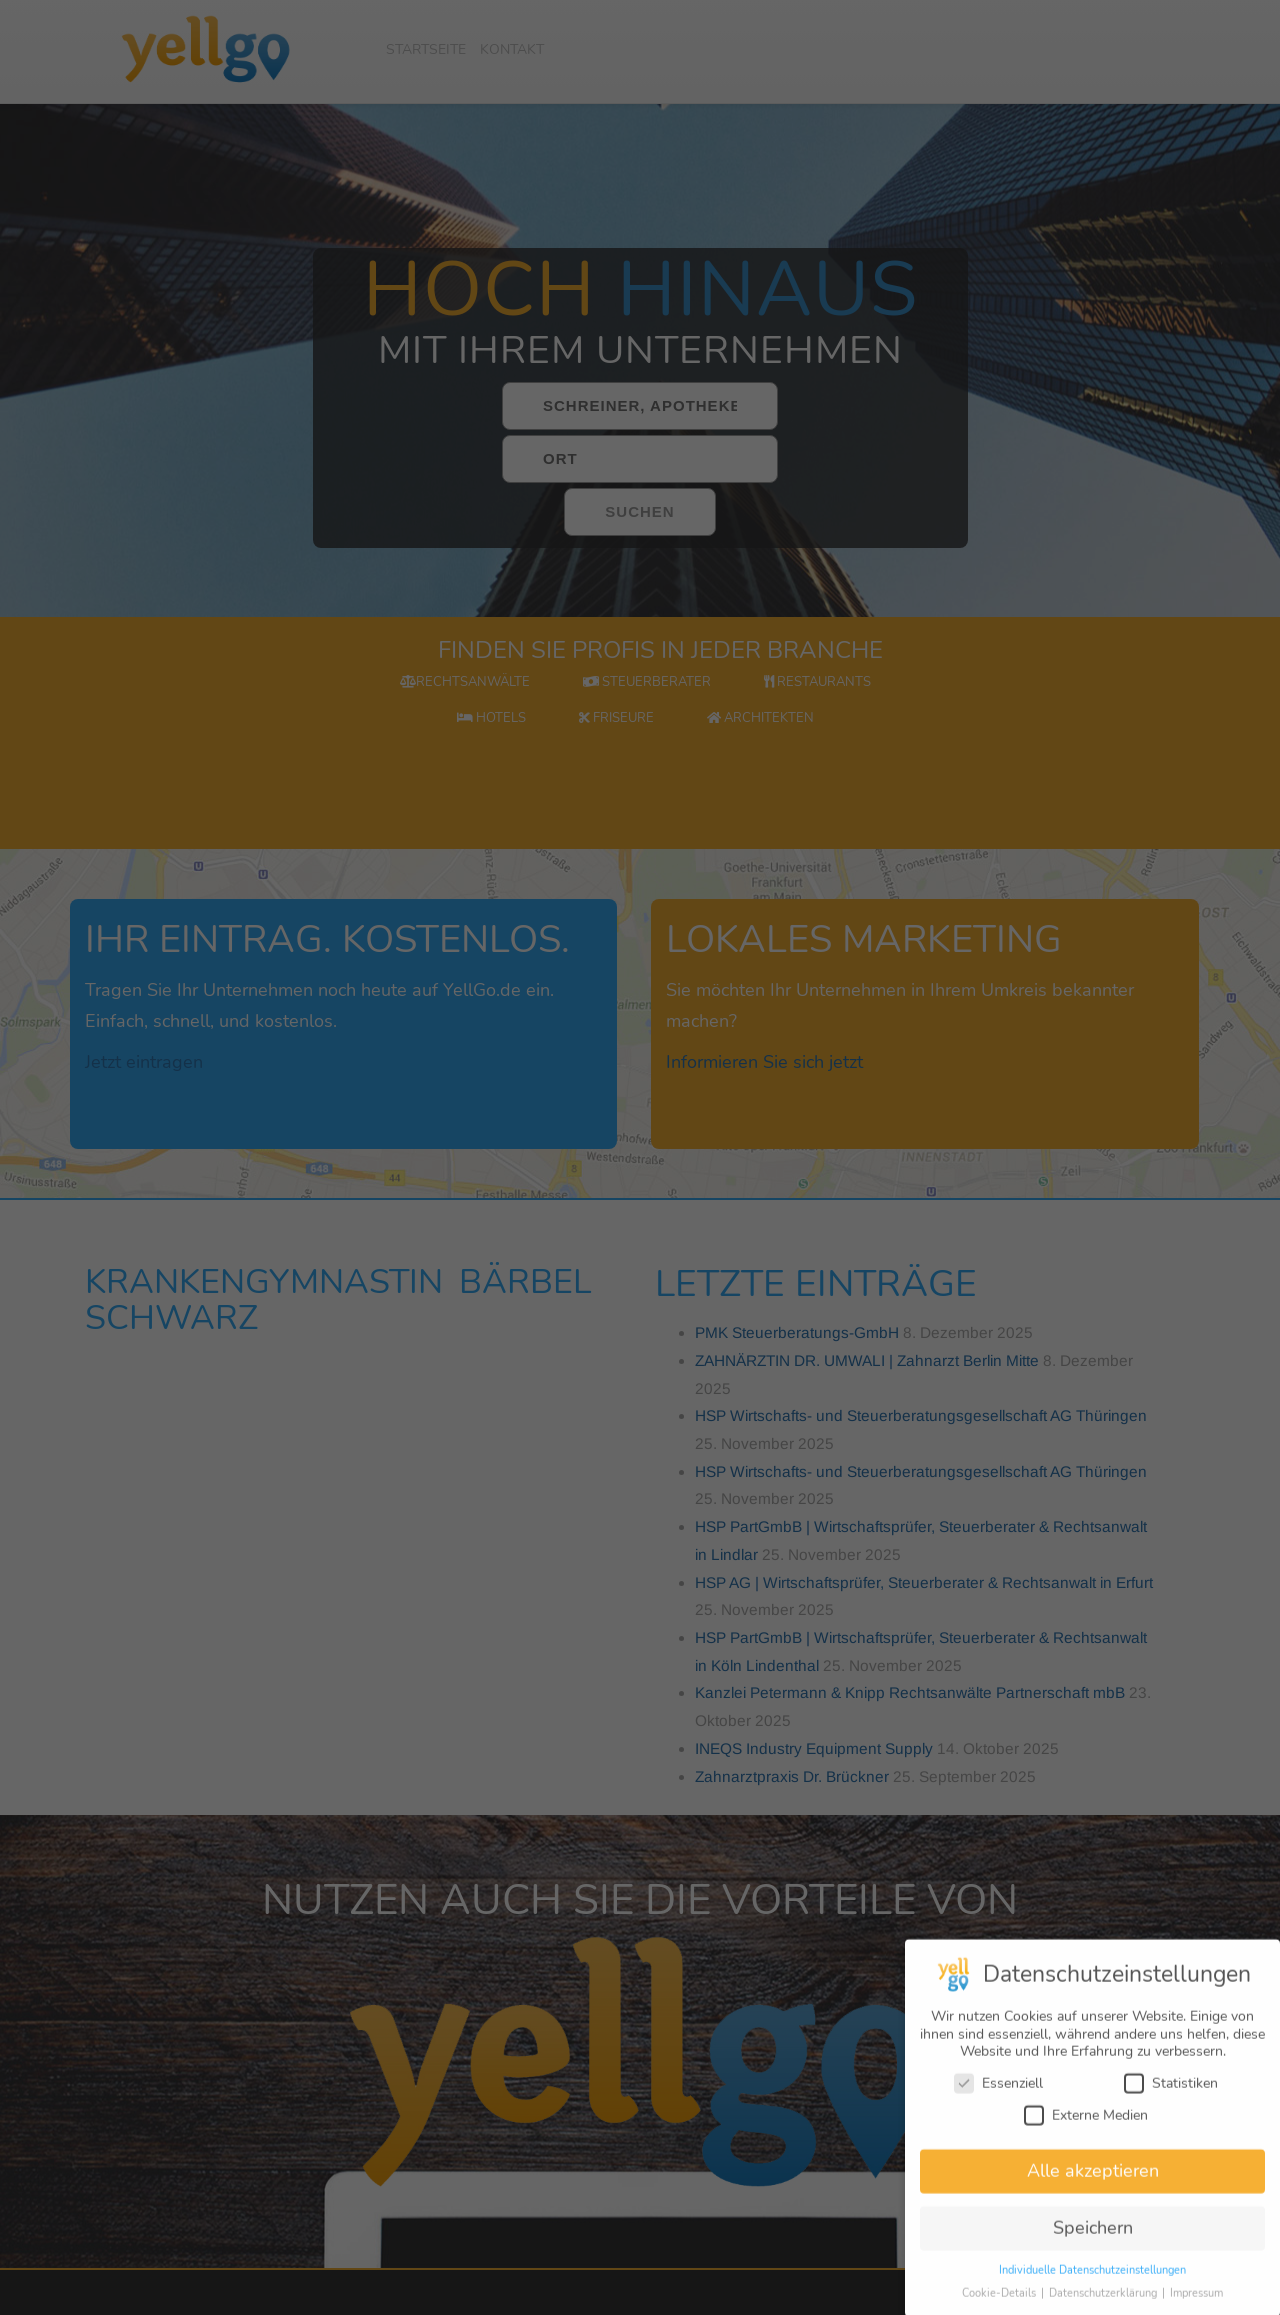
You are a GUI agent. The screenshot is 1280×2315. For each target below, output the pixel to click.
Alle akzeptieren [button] (1093, 2186)
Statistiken (1171, 2098)
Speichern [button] (1093, 2243)
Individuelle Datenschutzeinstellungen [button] (1092, 2285)
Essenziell (998, 2098)
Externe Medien (1086, 2130)
